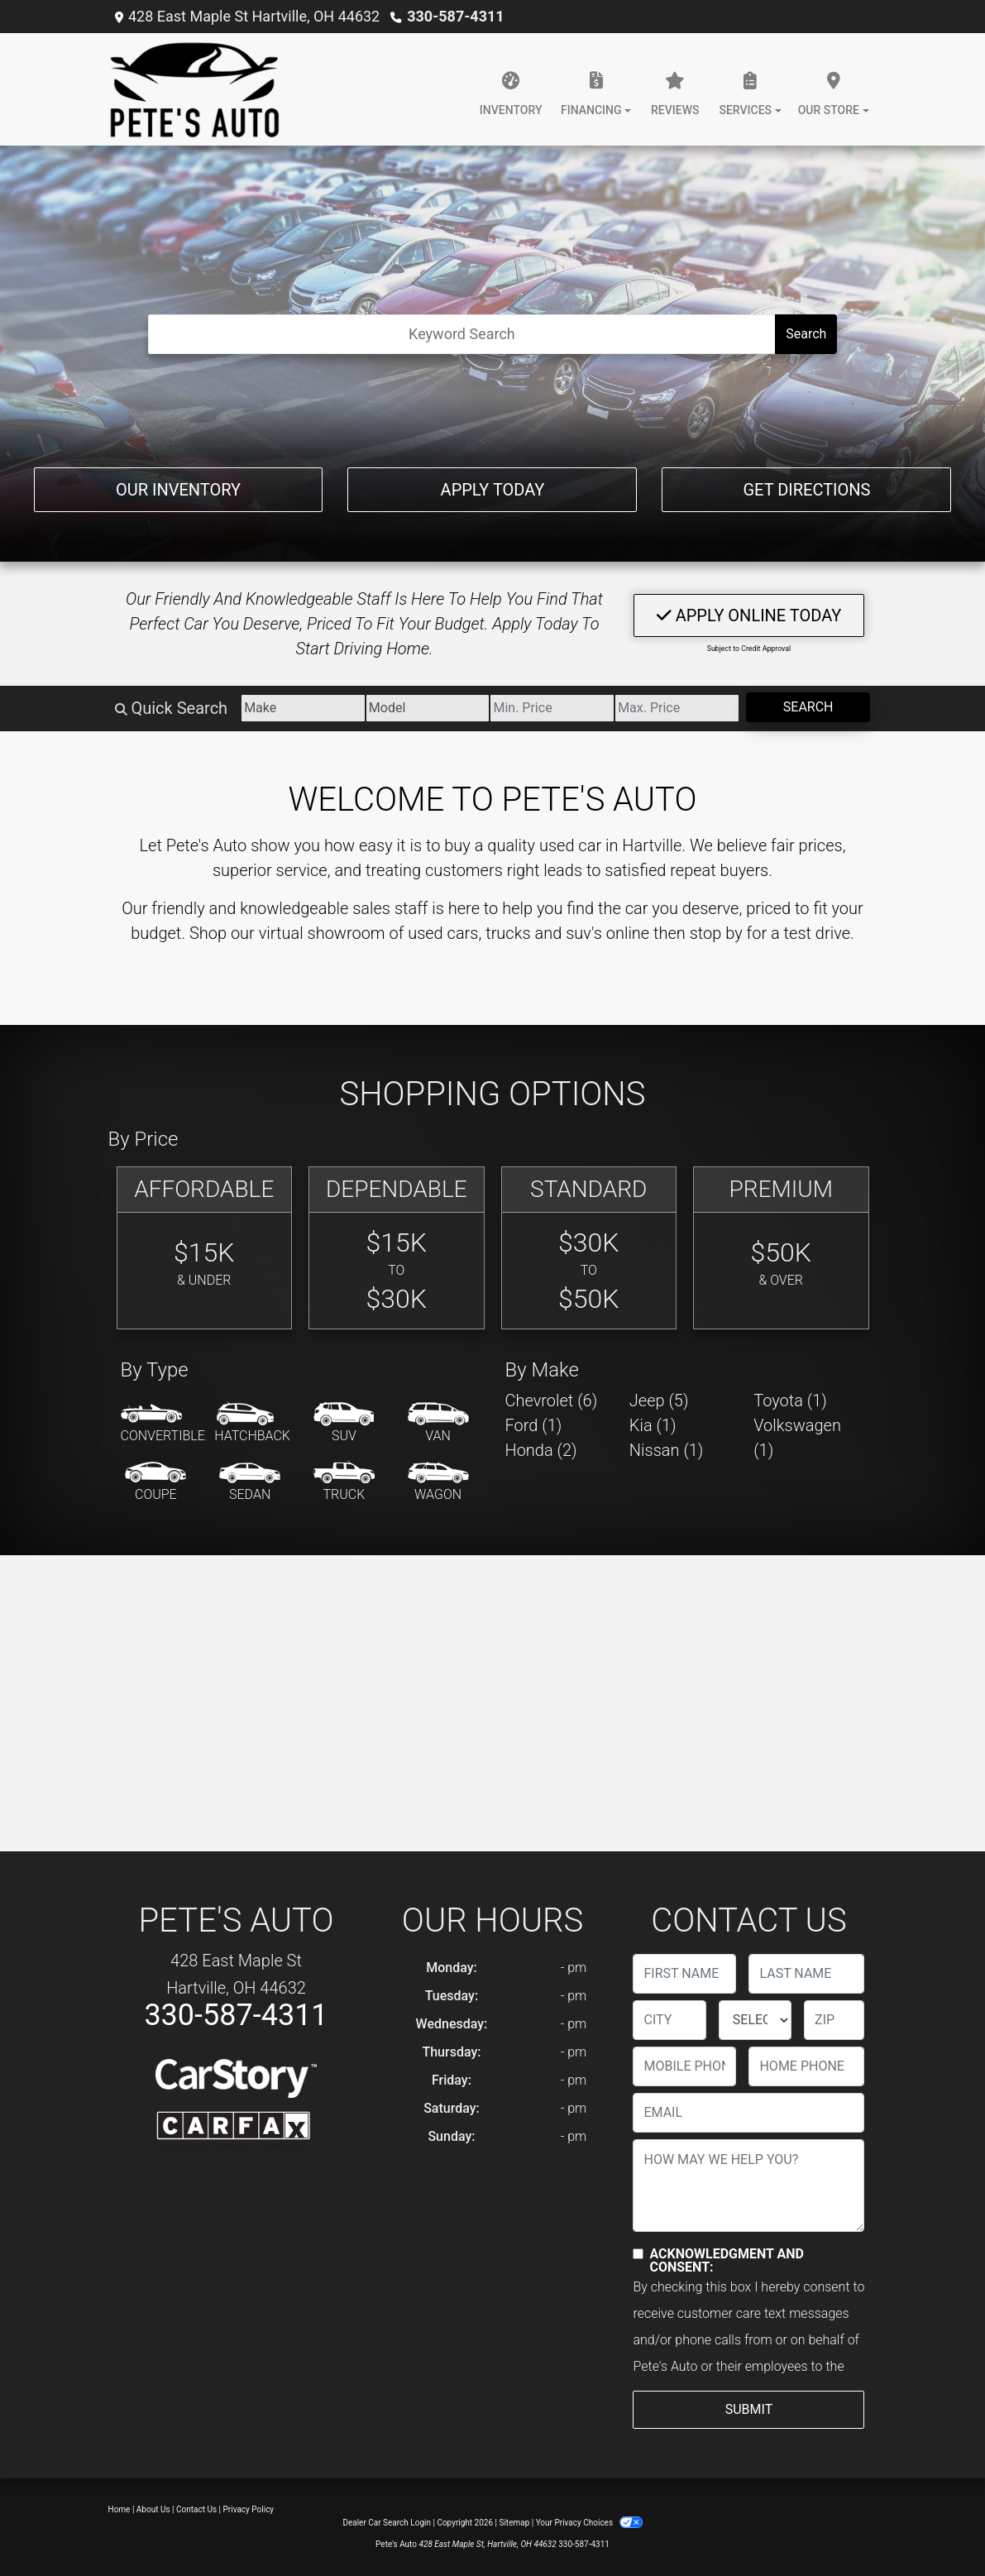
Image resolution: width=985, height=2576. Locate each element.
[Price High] (676, 708)
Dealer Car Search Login (386, 2522)
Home (119, 2509)
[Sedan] (249, 1482)
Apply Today (493, 490)
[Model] (428, 708)
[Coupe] (155, 1482)
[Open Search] (462, 334)
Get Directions (806, 490)
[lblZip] (834, 2020)
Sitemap (514, 2522)
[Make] (303, 708)
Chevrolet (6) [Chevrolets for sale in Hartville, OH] (551, 1400)
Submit (748, 2409)
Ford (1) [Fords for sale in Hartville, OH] (533, 1425)
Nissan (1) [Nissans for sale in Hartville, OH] (666, 1450)
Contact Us (196, 2509)
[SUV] (344, 1423)
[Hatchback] (252, 1423)
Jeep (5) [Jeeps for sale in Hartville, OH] (659, 1400)
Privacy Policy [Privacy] (249, 2509)
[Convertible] (163, 1423)
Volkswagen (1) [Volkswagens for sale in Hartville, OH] (797, 1437)
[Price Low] (552, 708)
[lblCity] (669, 2020)
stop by (716, 933)
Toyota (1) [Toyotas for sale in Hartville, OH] (790, 1400)
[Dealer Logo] (194, 89)
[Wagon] (438, 1482)
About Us (153, 2509)
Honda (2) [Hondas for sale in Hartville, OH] (541, 1450)
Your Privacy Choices (589, 2522)
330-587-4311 (455, 16)
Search (806, 334)
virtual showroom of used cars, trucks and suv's (430, 933)
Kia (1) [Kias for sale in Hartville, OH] (653, 1425)
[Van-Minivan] (438, 1423)
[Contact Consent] (638, 2253)
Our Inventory (178, 490)
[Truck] (344, 1482)
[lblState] (755, 2020)
